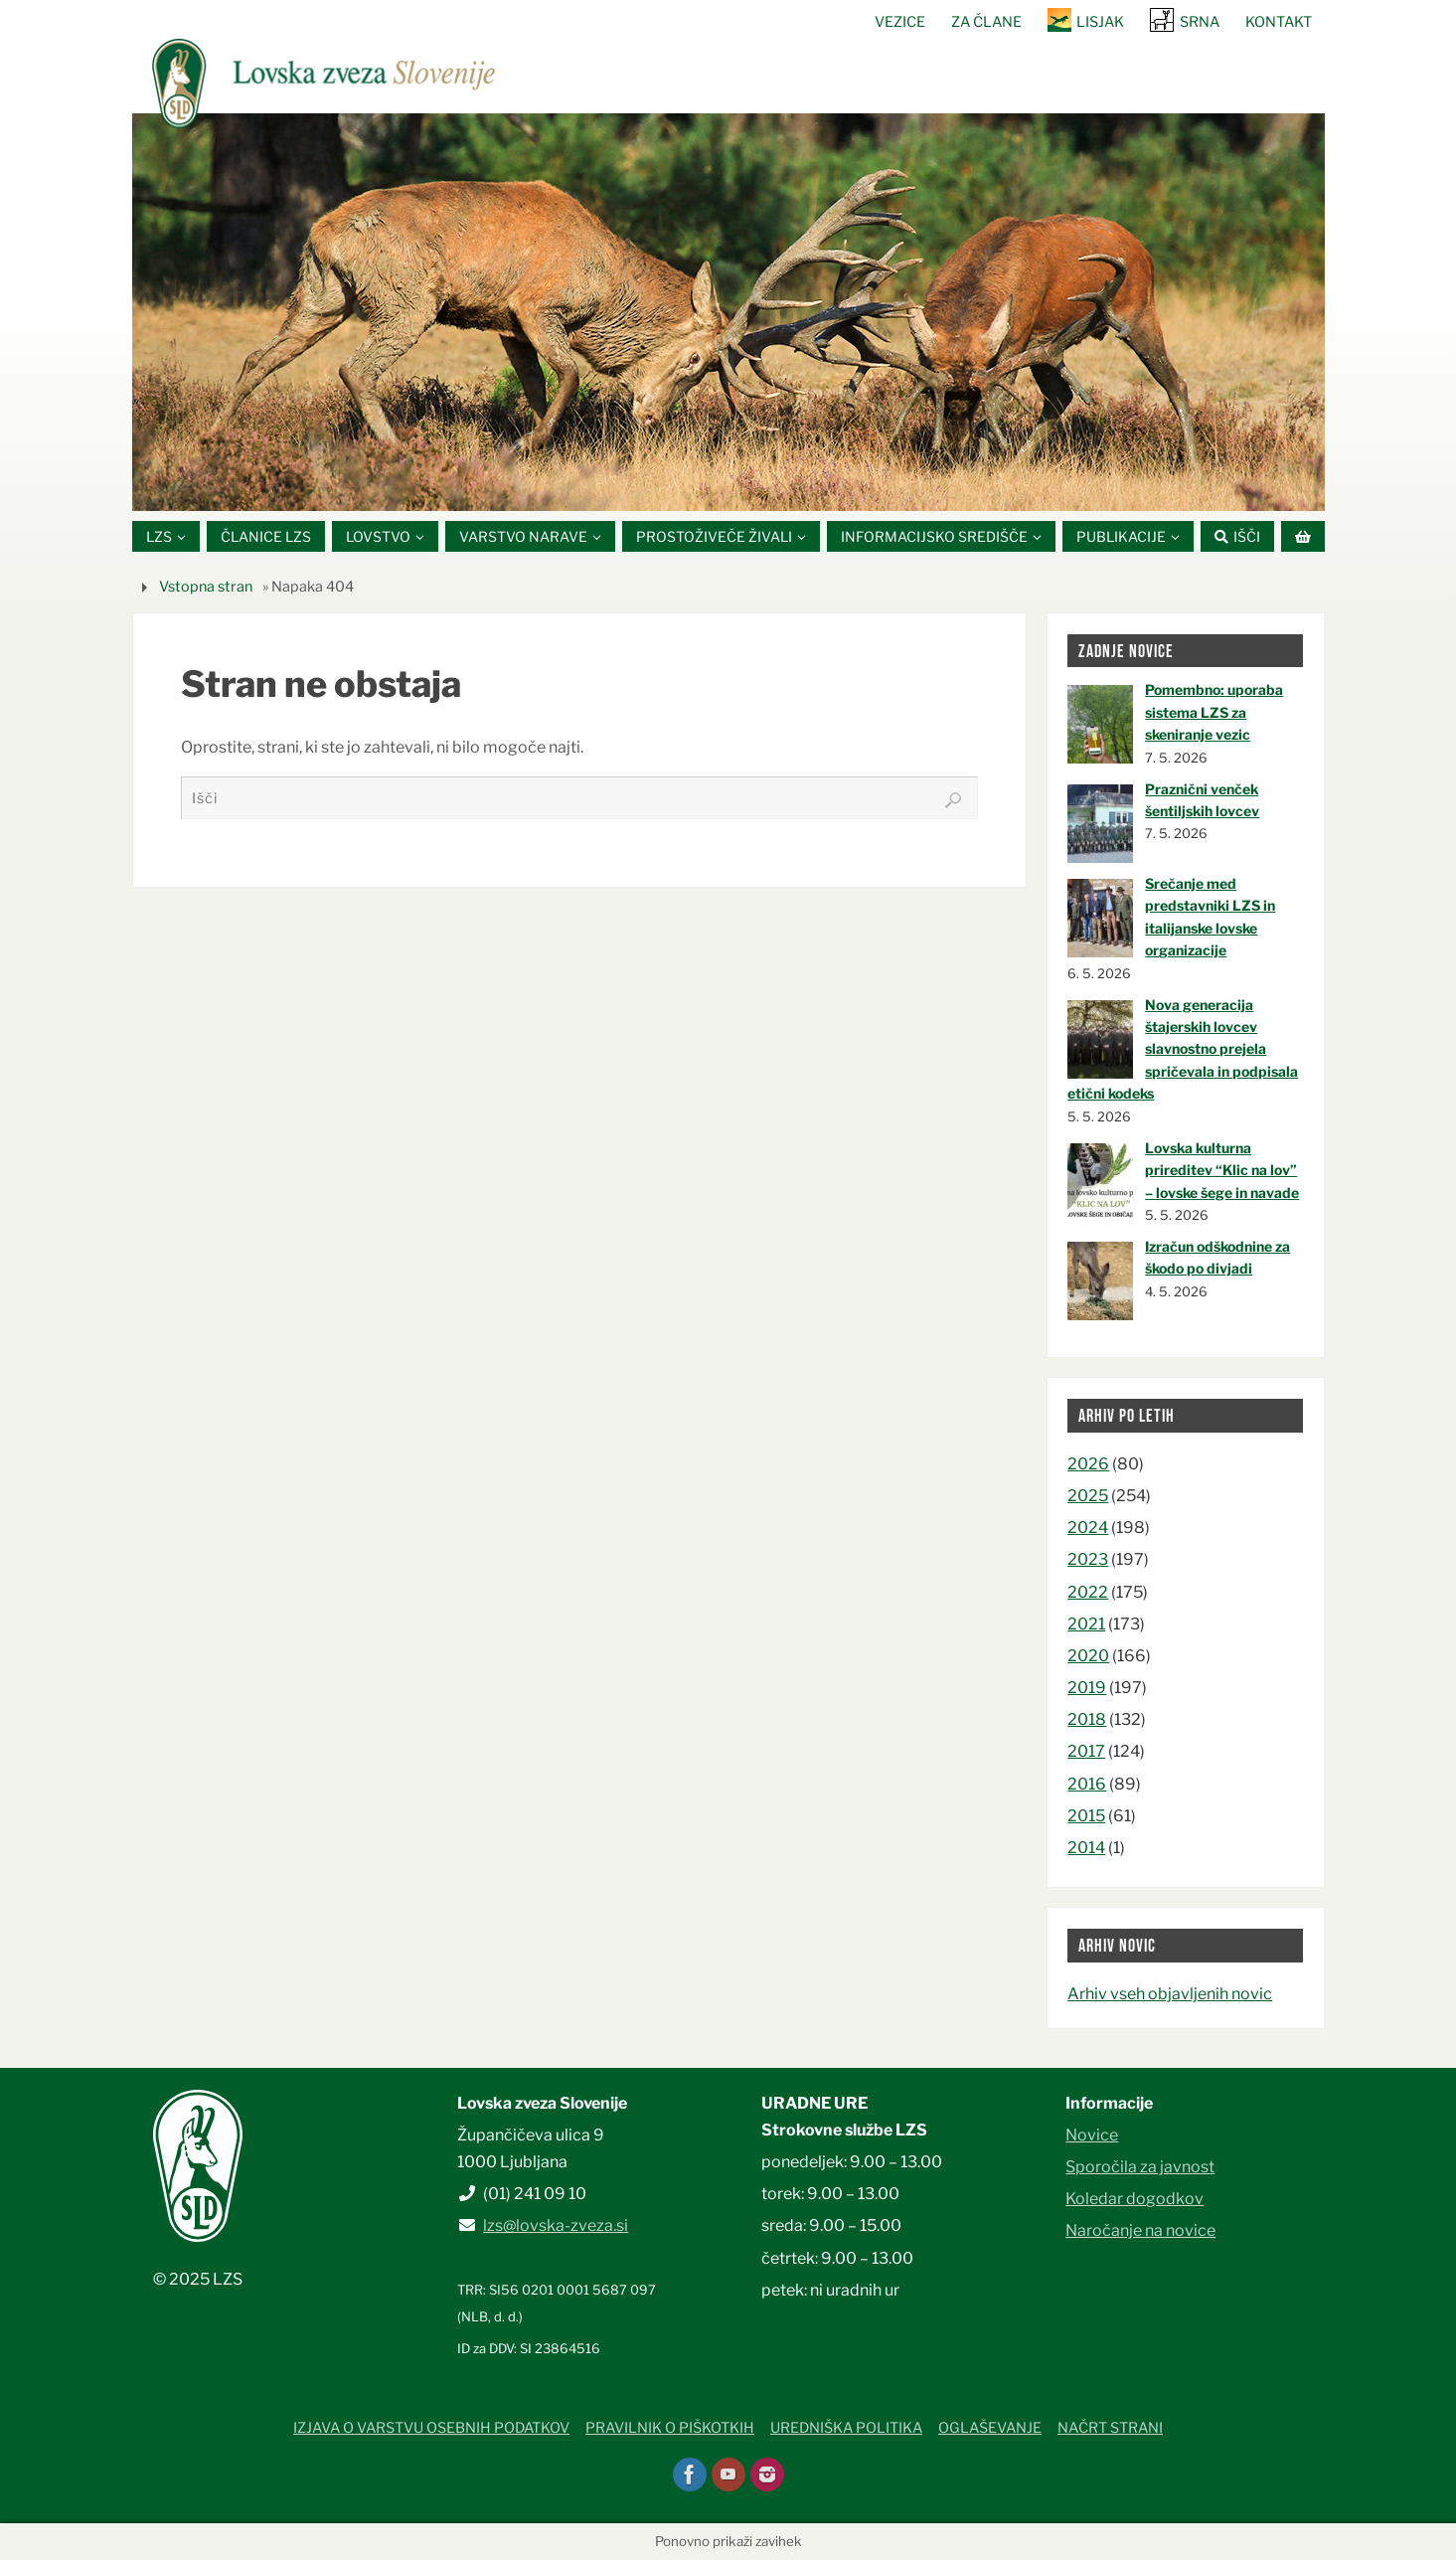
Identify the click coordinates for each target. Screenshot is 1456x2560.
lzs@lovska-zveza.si (555, 2226)
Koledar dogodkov (1134, 2198)
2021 (1086, 1624)
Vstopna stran (205, 587)
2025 (1087, 1495)
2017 (1086, 1752)
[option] (728, 312)
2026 (1088, 1463)
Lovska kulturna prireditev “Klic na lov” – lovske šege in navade (1222, 1170)
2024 (1087, 1527)
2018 (1086, 1719)
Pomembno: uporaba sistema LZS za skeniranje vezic (1214, 713)
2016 (1086, 1784)
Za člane (986, 22)
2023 (1087, 1560)
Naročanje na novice (1140, 2231)
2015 (1086, 1815)
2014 (1086, 1847)
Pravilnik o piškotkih (669, 2428)
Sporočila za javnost (1139, 2166)
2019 (1086, 1687)
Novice (1091, 2135)
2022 (1087, 1592)
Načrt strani (1110, 2428)
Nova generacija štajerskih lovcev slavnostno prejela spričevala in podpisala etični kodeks (1182, 1049)
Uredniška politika (846, 2428)
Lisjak (1100, 22)
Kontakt (1278, 22)
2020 (1088, 1655)
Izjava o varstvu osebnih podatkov (431, 2428)
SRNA (1199, 22)
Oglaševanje (990, 2428)
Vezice (900, 22)
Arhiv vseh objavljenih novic (1169, 1993)
